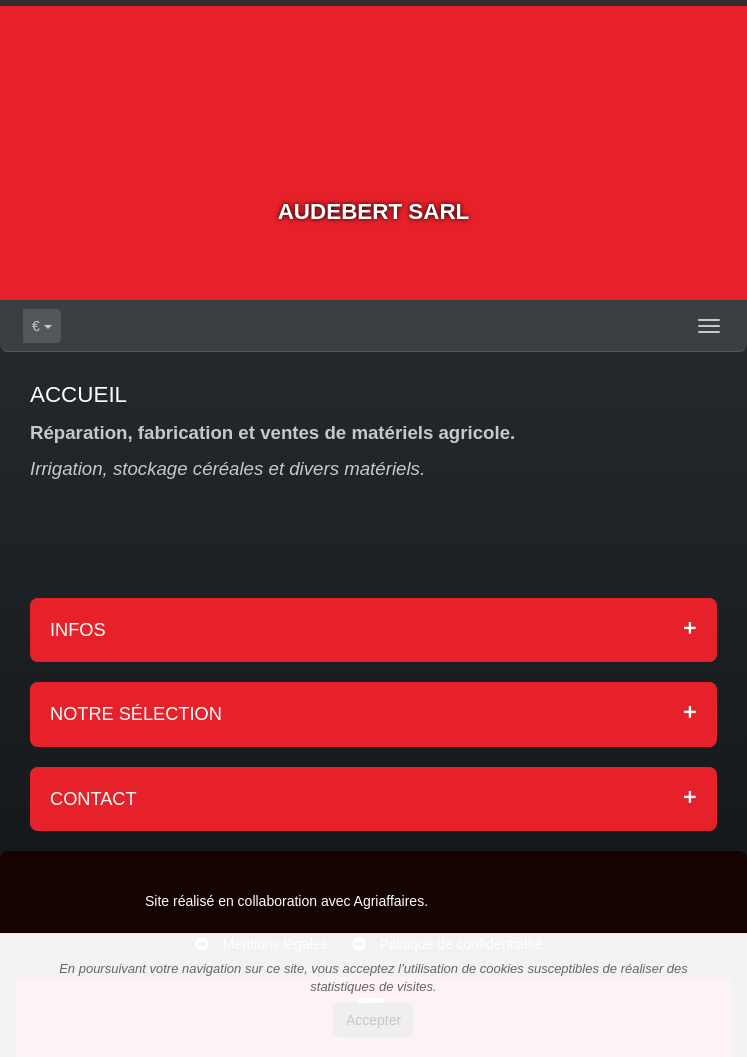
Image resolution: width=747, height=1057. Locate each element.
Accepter (373, 1020)
